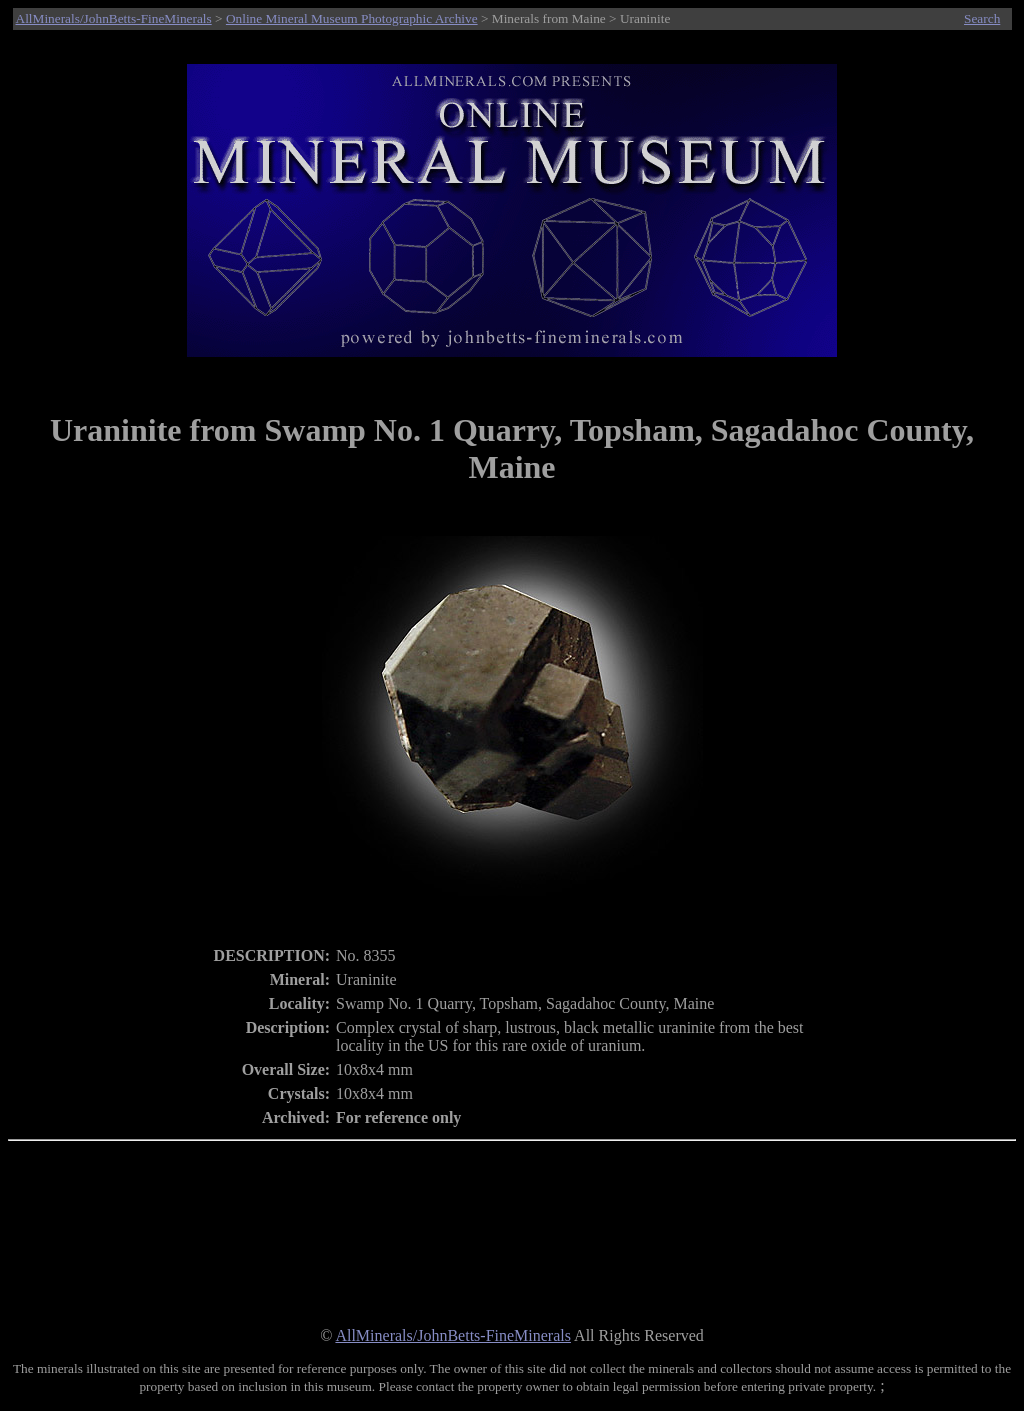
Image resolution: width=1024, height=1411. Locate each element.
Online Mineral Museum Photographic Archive (352, 18)
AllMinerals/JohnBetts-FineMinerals (114, 18)
